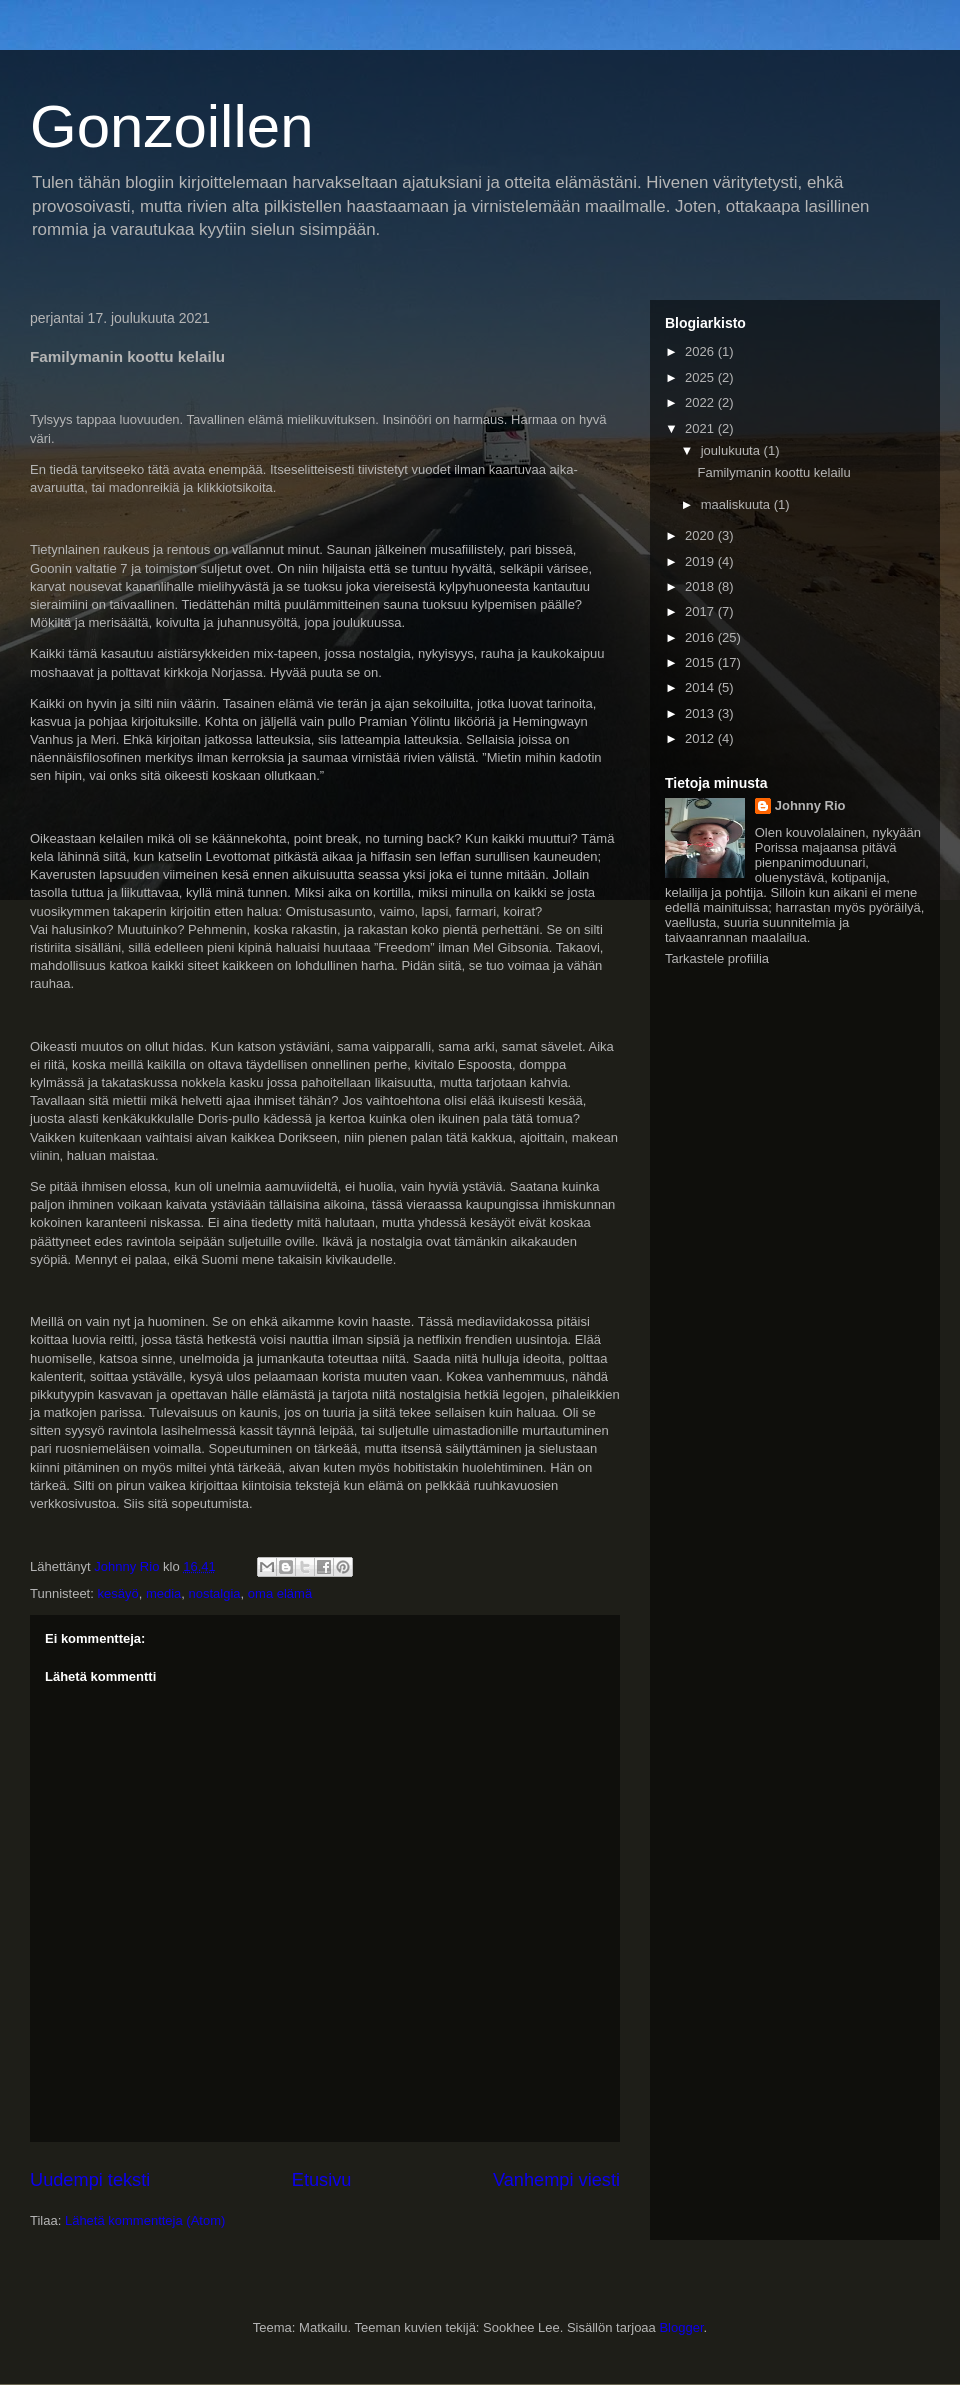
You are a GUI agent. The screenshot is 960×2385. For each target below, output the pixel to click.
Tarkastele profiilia (717, 958)
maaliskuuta (737, 504)
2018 (701, 586)
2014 (701, 687)
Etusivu (322, 2180)
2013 (701, 713)
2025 (701, 377)
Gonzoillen (172, 126)
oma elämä (280, 1593)
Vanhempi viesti (556, 2180)
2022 (701, 402)
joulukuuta (732, 450)
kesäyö (117, 1593)
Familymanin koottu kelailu (773, 472)
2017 (701, 611)
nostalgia (215, 1593)
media (163, 1593)
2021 (701, 428)
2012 (701, 738)
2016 (701, 637)
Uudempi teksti (90, 2180)
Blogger (681, 2327)
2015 (701, 662)
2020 (701, 535)
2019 (701, 561)
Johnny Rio (810, 805)
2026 (701, 351)
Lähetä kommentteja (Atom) (145, 2220)
